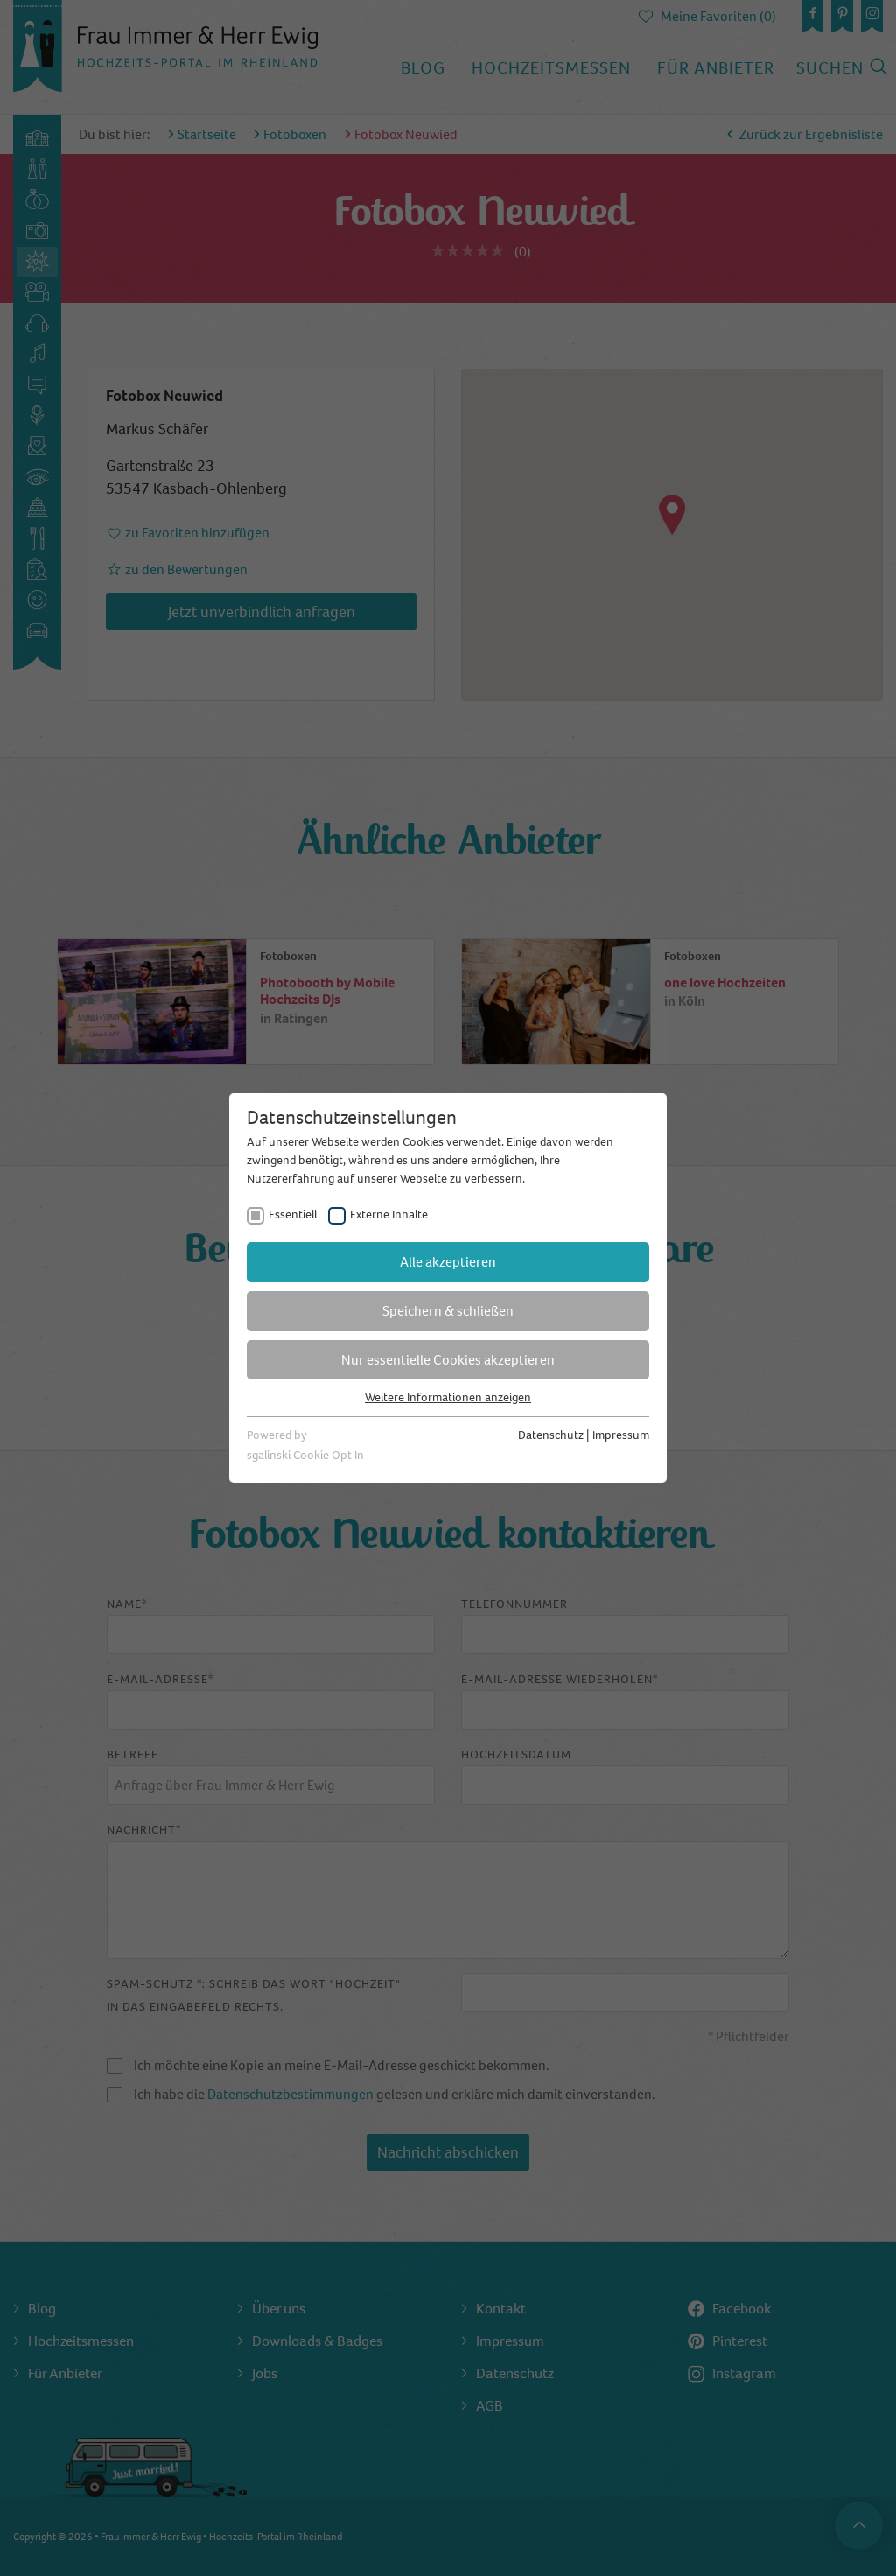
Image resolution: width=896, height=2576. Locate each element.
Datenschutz (551, 1435)
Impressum (620, 1435)
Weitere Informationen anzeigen (448, 1397)
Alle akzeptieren (448, 1262)
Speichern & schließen (448, 1311)
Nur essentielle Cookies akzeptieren (448, 1360)
